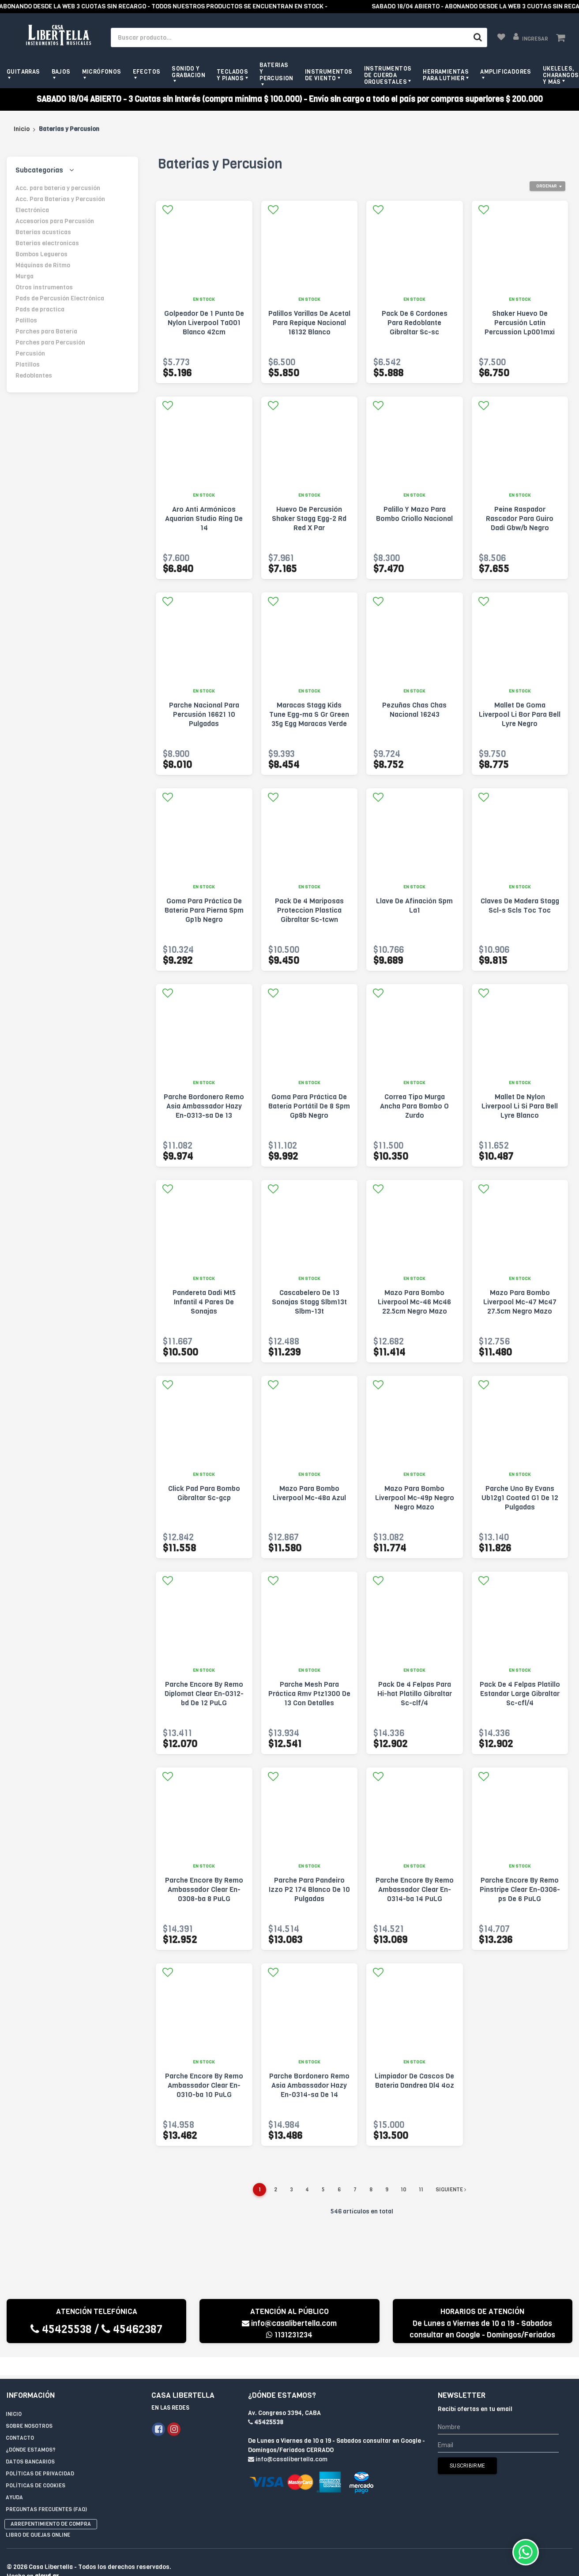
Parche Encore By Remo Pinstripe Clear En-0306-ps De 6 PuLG (520, 1889)
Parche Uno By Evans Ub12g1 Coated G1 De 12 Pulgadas (519, 1498)
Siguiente (451, 2189)
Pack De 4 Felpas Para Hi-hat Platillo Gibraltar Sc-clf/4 (414, 1693)
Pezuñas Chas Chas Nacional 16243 (414, 709)
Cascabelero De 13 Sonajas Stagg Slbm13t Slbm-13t (309, 1302)
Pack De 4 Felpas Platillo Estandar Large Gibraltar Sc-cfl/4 (520, 1693)
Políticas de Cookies (35, 2467)
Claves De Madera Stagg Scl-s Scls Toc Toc (520, 905)
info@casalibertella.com (289, 2323)
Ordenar (546, 186)
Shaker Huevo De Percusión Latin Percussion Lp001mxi (520, 323)
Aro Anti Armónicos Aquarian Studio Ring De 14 (204, 518)
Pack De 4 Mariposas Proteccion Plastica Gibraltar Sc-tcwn (309, 910)
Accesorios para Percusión (54, 221)
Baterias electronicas (47, 243)
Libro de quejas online (38, 2516)
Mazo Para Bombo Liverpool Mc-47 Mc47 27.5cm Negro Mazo (519, 1302)
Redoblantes (33, 375)
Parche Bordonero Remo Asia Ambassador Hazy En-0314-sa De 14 (309, 2085)
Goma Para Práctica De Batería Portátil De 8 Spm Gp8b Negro (309, 1106)
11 (421, 2189)
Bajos (61, 71)
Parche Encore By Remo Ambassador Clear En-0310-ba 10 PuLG (204, 2085)
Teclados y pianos (232, 75)
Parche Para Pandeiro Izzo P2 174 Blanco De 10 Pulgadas (309, 1889)
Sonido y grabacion (188, 72)
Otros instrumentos (44, 287)
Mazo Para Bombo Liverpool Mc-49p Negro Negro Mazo (414, 1498)
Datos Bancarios (30, 2443)
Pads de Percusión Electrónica (59, 298)
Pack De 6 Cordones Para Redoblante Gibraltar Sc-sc (414, 323)
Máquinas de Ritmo (42, 265)
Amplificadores (505, 71)
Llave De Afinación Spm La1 (414, 905)
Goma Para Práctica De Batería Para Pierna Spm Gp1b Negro (204, 910)
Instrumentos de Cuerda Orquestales (388, 75)
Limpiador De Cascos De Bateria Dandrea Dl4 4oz (414, 2080)
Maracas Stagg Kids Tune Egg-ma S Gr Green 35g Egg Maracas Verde (309, 714)
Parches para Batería (46, 331)
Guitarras (23, 71)
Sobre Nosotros (29, 2407)
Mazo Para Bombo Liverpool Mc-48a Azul (309, 1493)
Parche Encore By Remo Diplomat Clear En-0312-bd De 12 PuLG (204, 1693)
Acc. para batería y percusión (57, 188)
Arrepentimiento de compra (51, 2505)
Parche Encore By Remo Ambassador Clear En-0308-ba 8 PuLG (204, 1889)
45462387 (132, 2329)
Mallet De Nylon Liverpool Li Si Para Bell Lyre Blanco (519, 1106)
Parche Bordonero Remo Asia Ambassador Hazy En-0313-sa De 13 (204, 1106)
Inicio (22, 129)
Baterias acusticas (43, 232)
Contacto (20, 2419)
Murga (24, 276)
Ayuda (14, 2479)
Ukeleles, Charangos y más (561, 75)
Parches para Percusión (50, 342)
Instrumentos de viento (329, 75)
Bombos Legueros (41, 254)
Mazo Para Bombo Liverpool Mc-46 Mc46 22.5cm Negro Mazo (414, 1302)
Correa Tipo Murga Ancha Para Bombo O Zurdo (414, 1106)
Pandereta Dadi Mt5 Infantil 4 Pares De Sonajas (204, 1302)
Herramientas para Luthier (446, 75)
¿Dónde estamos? (31, 2431)
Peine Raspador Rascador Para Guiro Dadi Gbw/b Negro (519, 518)
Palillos (26, 320)
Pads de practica (39, 309)
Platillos (27, 364)
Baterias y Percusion (276, 71)
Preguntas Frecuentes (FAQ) (46, 2491)
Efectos (147, 71)
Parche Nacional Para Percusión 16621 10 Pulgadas (204, 714)
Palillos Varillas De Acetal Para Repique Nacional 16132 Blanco (309, 323)
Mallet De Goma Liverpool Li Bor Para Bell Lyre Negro (519, 714)
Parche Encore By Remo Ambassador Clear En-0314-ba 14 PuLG (415, 1889)
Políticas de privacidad (40, 2455)
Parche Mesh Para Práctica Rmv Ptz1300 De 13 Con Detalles (309, 1693)
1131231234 (289, 2335)
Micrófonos (101, 71)
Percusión (30, 353)
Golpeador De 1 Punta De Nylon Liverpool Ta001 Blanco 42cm (204, 323)
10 (403, 2189)
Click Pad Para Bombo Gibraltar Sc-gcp (204, 1493)
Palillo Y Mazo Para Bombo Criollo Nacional (414, 514)
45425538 (61, 2329)
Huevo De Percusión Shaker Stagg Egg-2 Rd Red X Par (309, 518)
